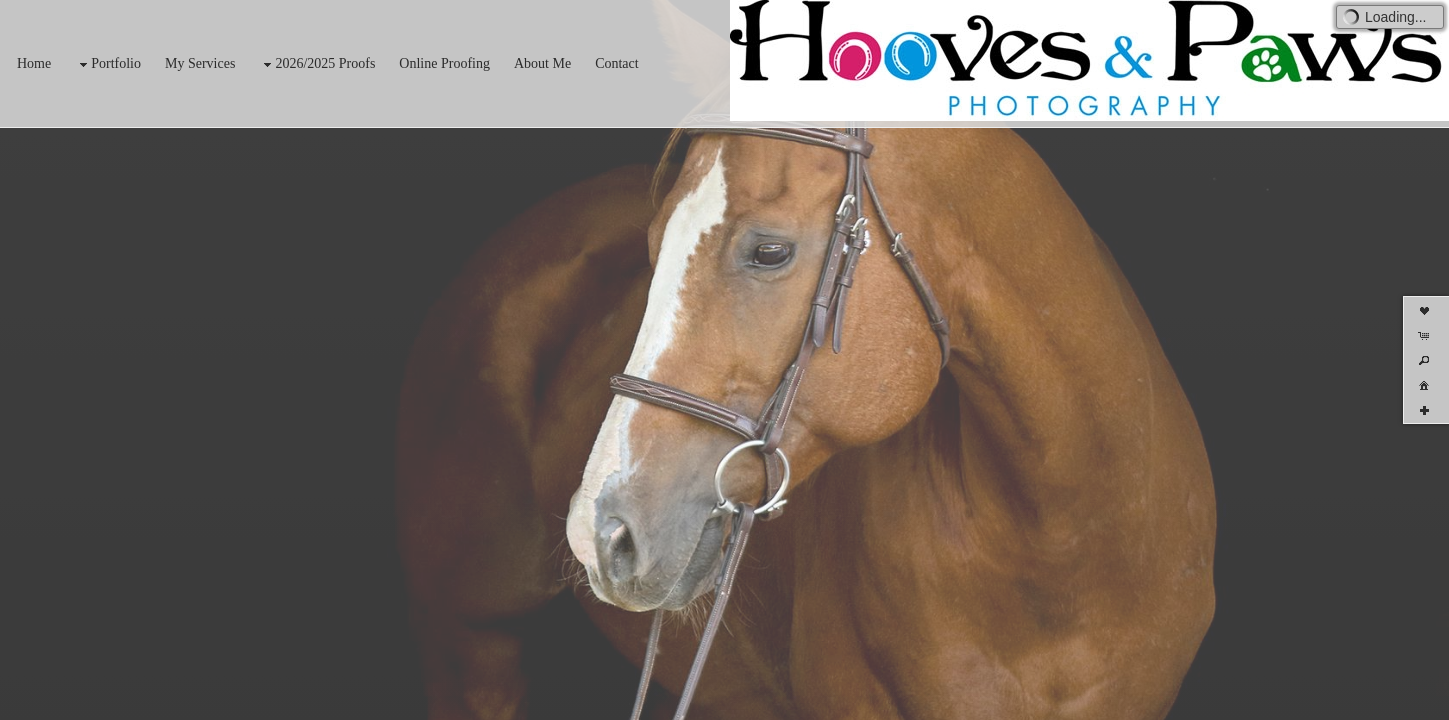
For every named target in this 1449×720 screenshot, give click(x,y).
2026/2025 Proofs (317, 64)
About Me (542, 63)
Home (34, 63)
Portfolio (108, 64)
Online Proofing (444, 63)
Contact (617, 63)
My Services (200, 63)
